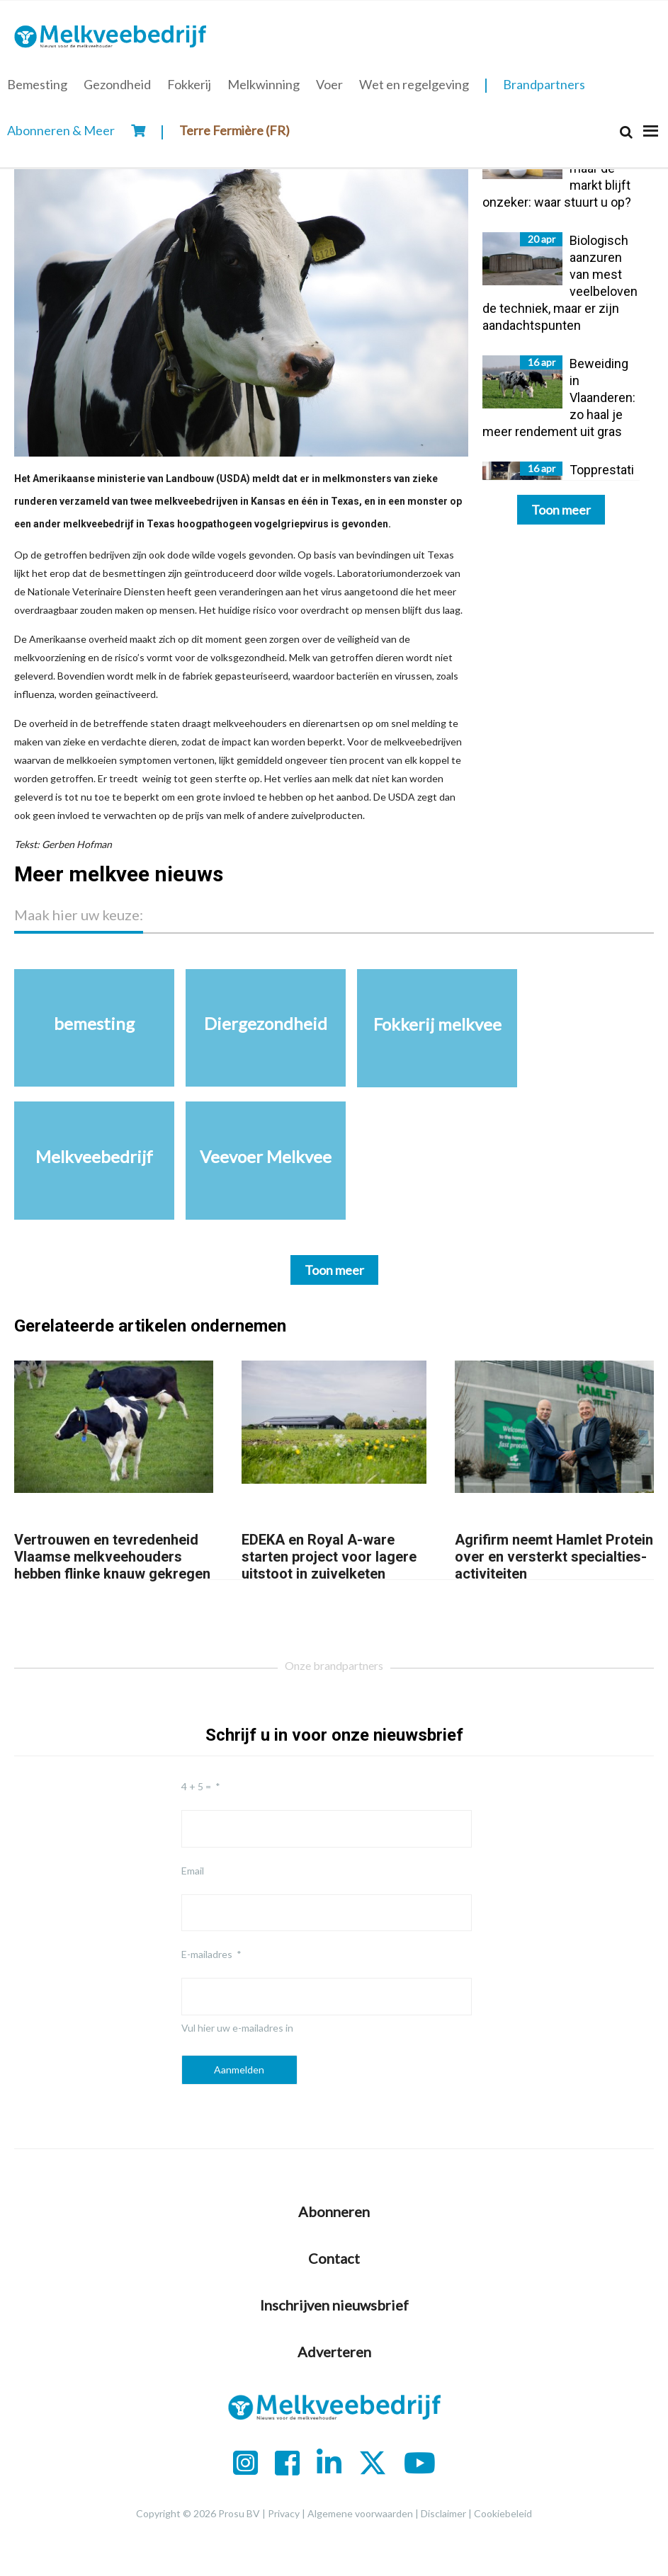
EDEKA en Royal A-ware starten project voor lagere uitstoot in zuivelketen (329, 1556)
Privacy (284, 2513)
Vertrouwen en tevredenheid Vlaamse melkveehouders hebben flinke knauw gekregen (112, 1556)
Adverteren (334, 2351)
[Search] (626, 132)
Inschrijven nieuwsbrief (334, 2304)
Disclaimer (443, 2513)
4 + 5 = (196, 1786)
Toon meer (561, 509)
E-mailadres (206, 1954)
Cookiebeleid (503, 2513)
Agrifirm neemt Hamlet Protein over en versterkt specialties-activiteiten (554, 1556)
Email (192, 1871)
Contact (334, 2258)
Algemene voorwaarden (360, 2513)
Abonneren (334, 2211)
